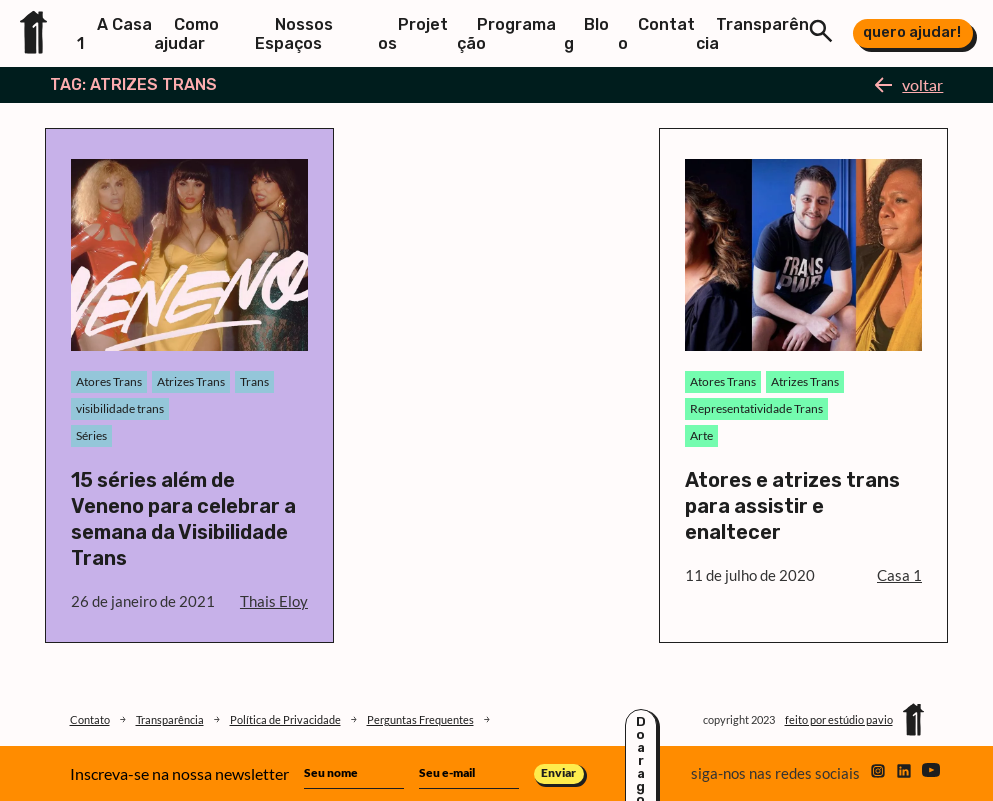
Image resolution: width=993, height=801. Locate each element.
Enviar (558, 772)
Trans (254, 381)
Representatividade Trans (756, 408)
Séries (91, 435)
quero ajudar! (912, 32)
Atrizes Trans (191, 381)
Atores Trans (109, 381)
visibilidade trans (120, 408)
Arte (701, 435)
